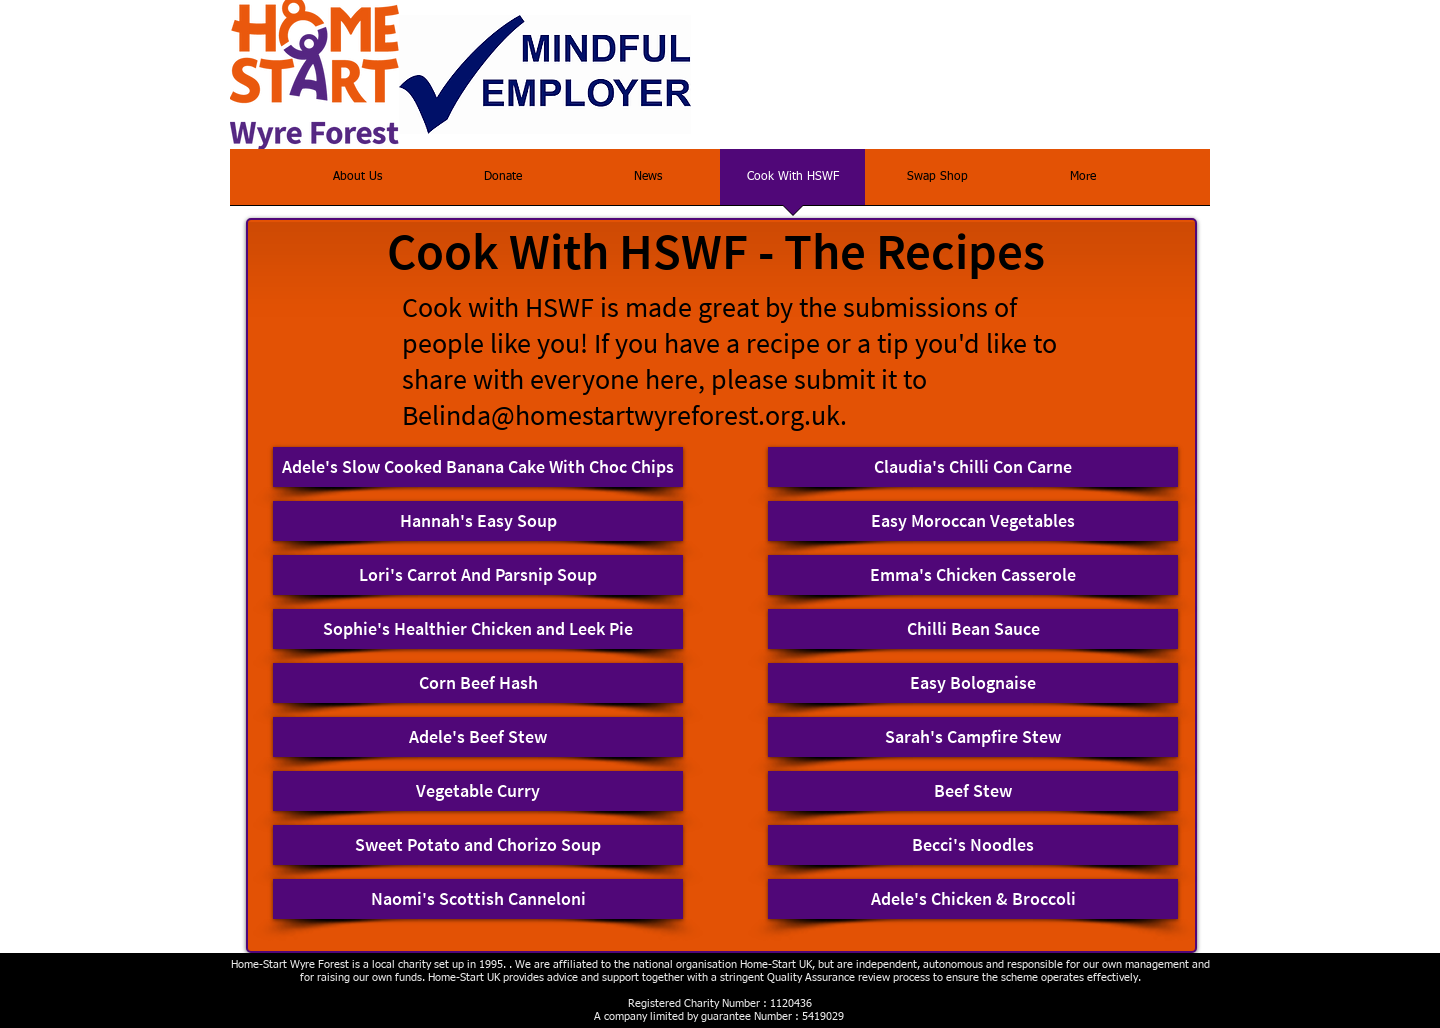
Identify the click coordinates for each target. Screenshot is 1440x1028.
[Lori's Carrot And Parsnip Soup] (478, 575)
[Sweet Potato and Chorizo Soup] (478, 845)
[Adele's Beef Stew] (478, 737)
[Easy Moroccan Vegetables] (973, 521)
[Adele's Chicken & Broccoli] (973, 899)
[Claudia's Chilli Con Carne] (973, 467)
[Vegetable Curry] (478, 791)
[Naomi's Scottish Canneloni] (478, 899)
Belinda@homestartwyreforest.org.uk (621, 415)
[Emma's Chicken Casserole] (973, 575)
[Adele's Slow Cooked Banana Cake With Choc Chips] (478, 467)
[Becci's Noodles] (973, 845)
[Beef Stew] (973, 791)
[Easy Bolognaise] (973, 683)
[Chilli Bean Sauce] (973, 629)
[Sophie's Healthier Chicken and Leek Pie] (478, 629)
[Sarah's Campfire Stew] (973, 737)
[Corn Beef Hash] (478, 683)
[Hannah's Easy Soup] (478, 521)
